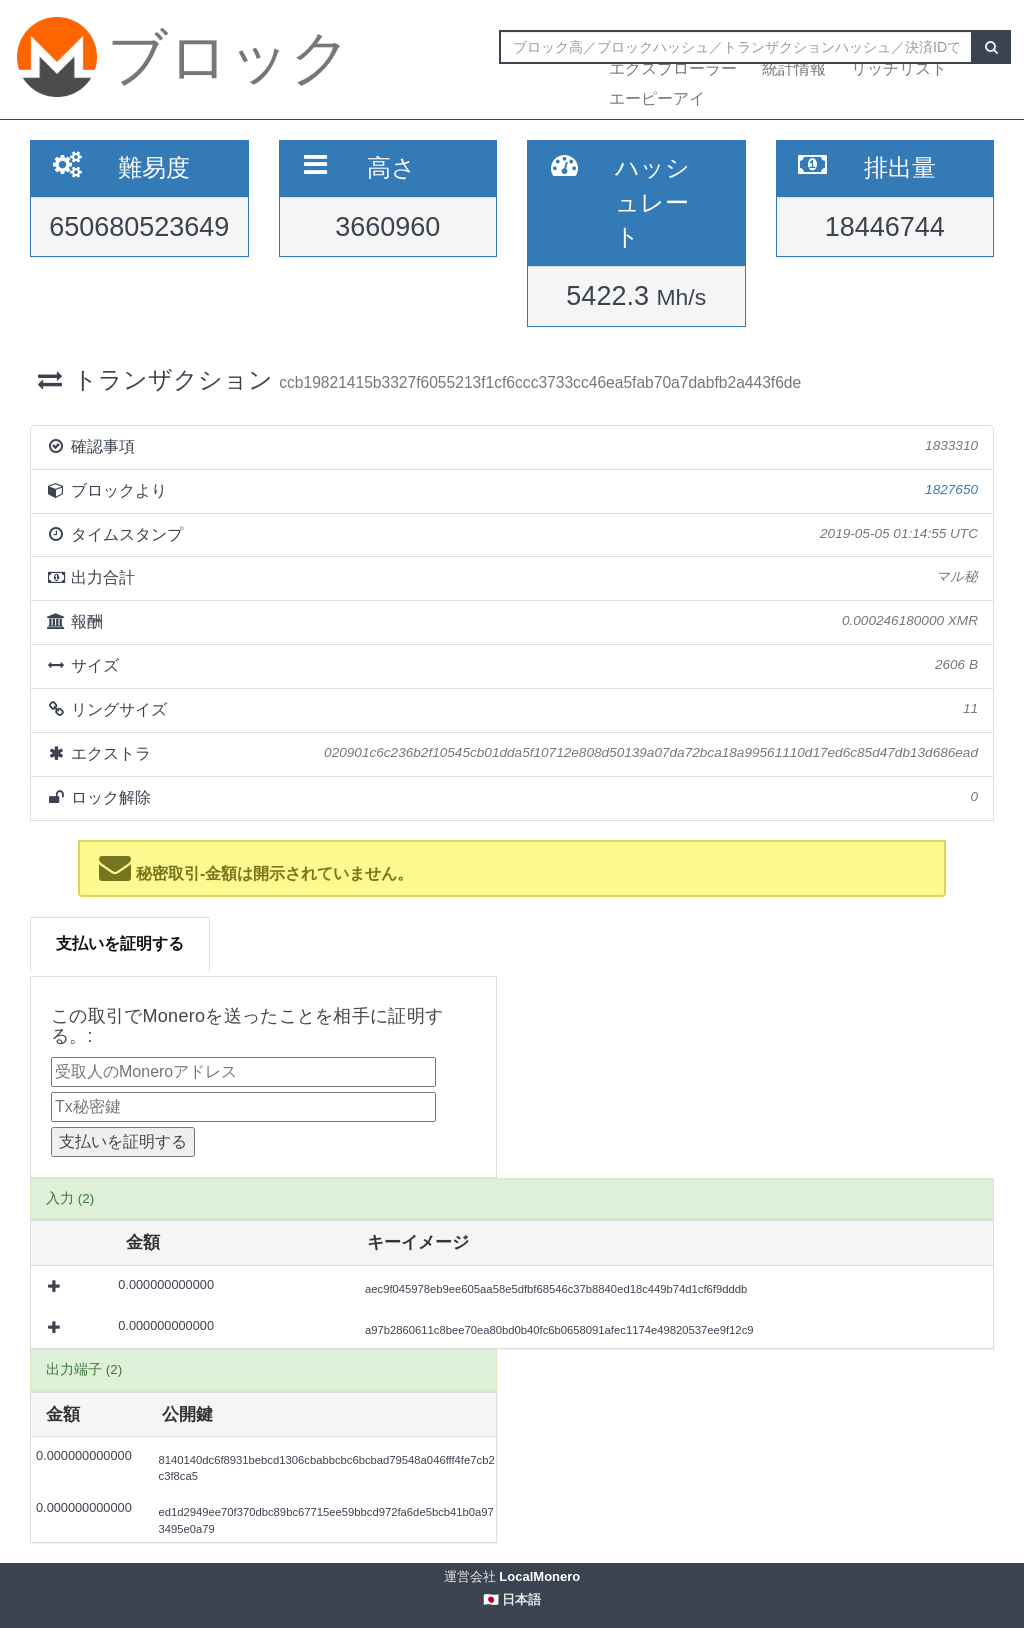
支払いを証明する (120, 943)
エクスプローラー (673, 68)
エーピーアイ (657, 98)
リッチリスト (899, 68)
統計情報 (794, 68)
